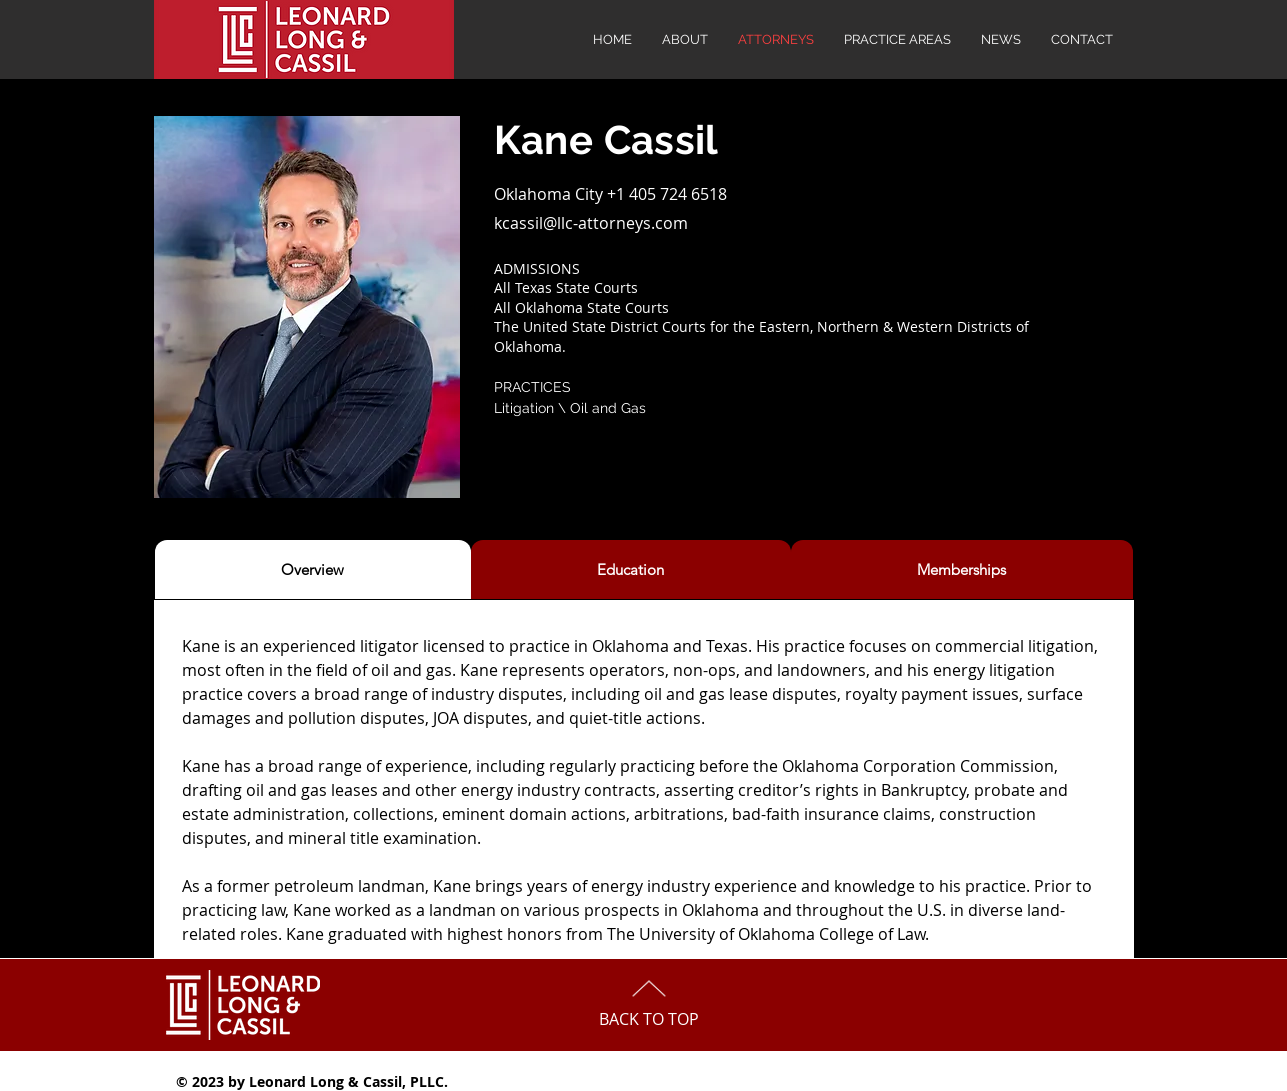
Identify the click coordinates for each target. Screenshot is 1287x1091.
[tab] (313, 569)
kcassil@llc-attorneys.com (591, 223)
